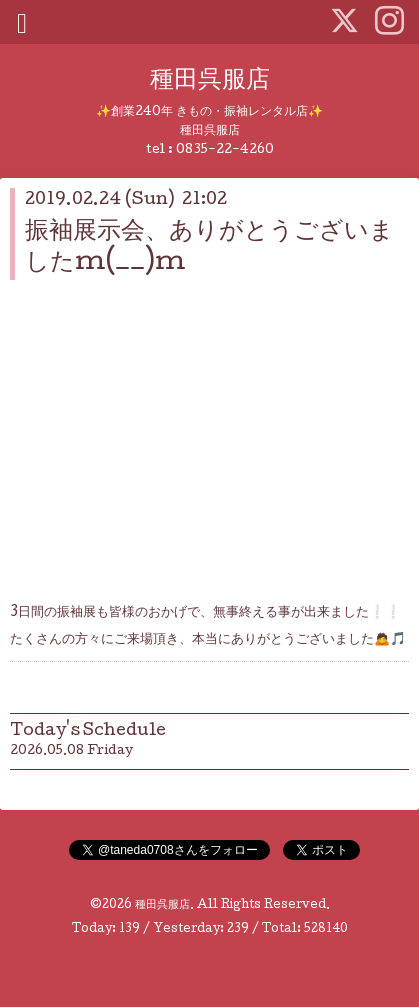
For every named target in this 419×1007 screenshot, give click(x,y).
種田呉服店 (210, 81)
